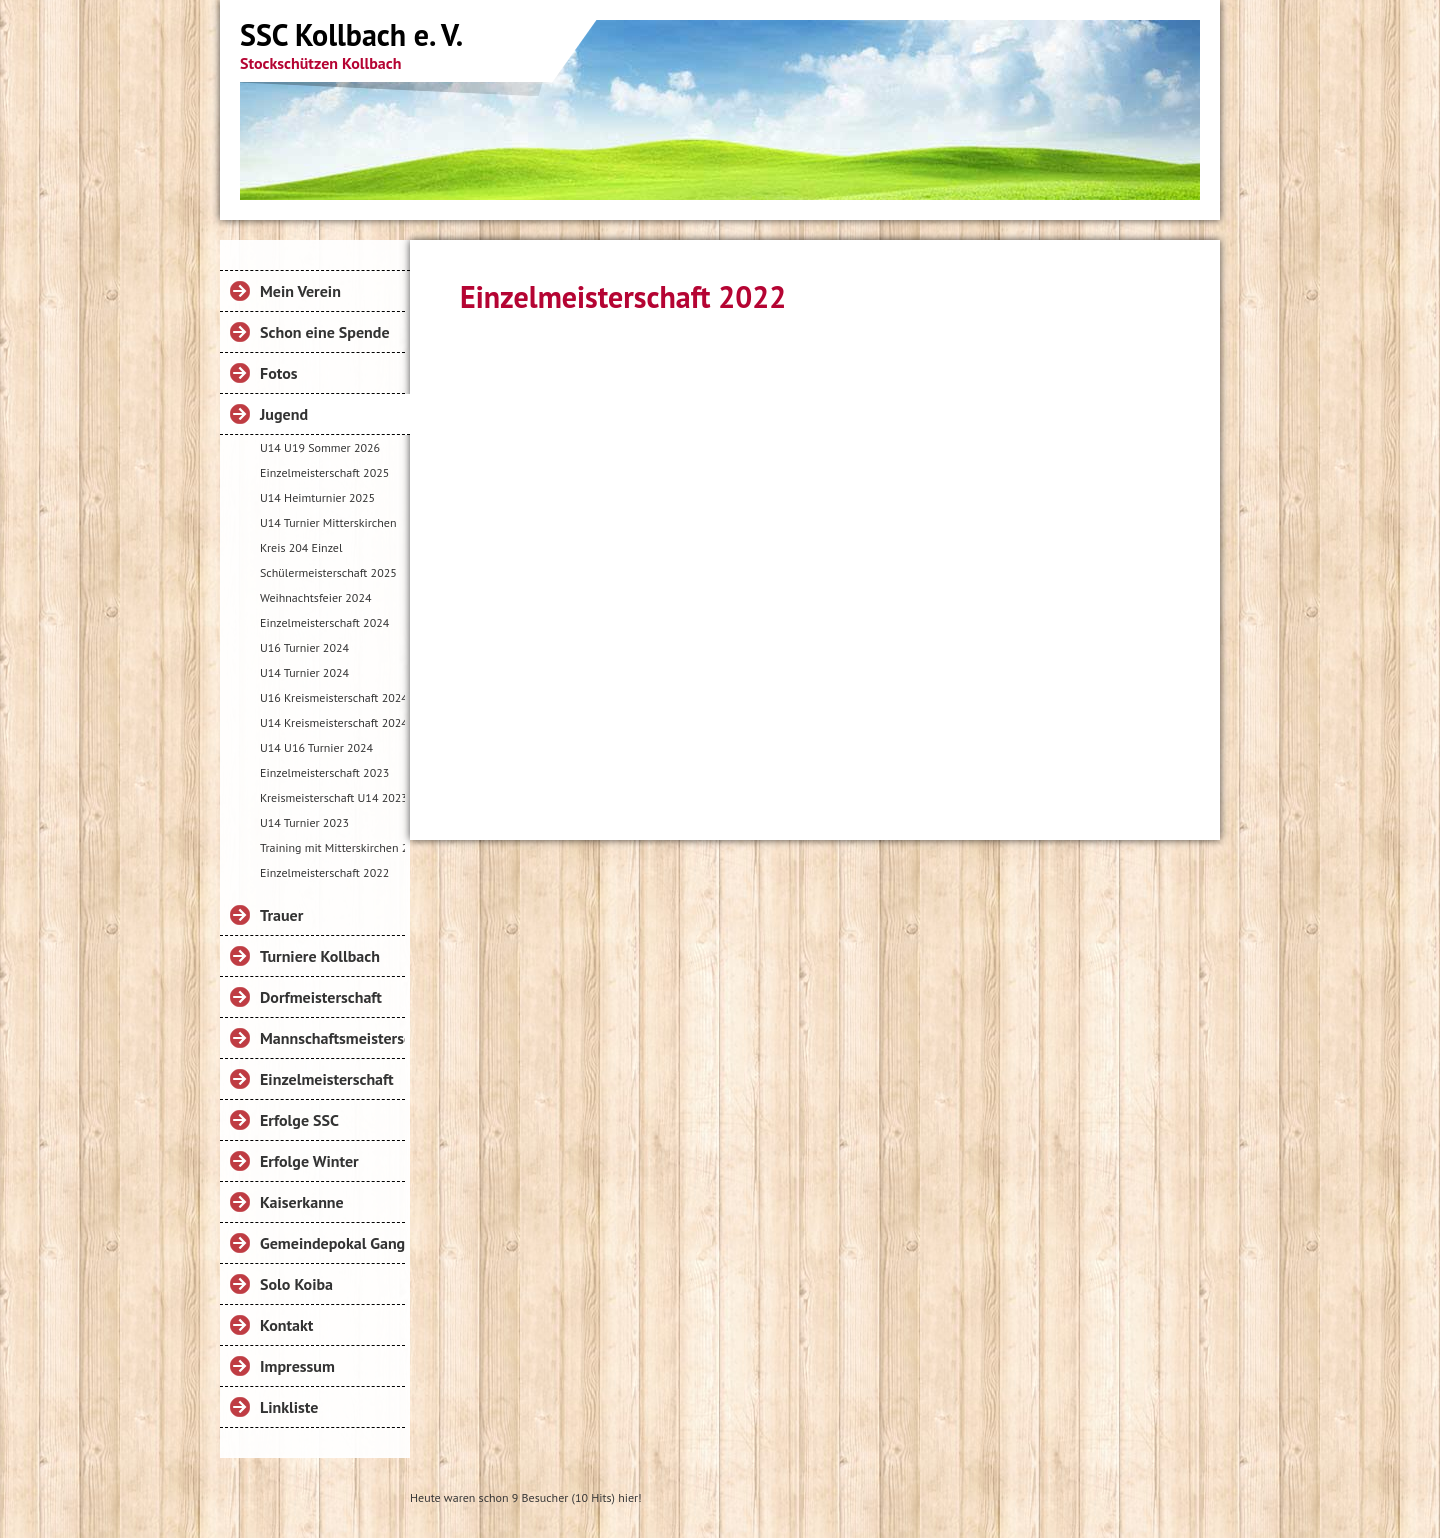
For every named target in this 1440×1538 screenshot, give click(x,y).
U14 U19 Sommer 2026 (320, 447)
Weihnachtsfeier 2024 (315, 597)
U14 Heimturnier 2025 (317, 497)
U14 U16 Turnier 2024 (316, 747)
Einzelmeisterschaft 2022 (324, 872)
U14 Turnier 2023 (304, 822)
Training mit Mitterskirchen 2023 (332, 847)
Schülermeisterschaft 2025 (328, 572)
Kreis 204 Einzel (301, 547)
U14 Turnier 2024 (304, 672)
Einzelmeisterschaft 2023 (324, 772)
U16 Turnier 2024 (304, 647)
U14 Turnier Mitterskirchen (328, 522)
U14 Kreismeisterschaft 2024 (332, 722)
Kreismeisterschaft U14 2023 (332, 797)
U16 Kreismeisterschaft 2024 (332, 697)
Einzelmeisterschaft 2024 (324, 622)
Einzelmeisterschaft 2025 (324, 472)
